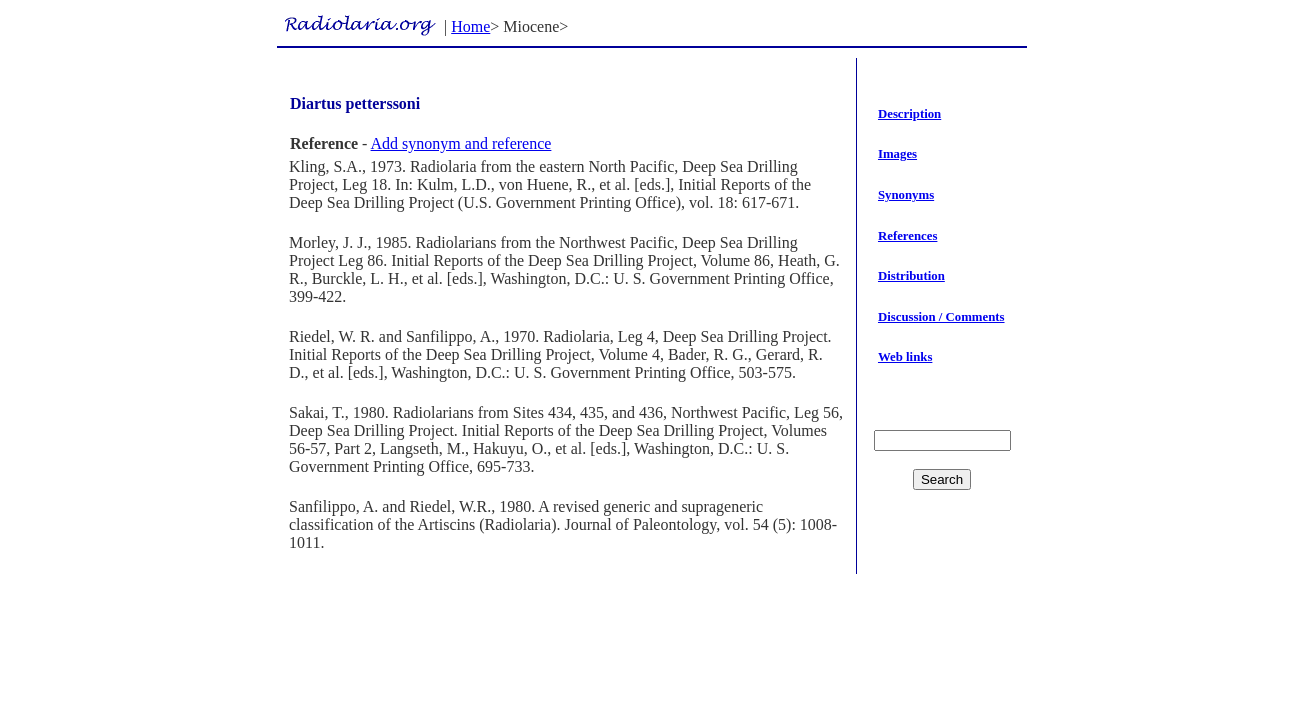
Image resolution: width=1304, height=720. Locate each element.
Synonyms (906, 195)
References (907, 236)
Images (897, 154)
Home (470, 26)
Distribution (911, 276)
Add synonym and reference (461, 143)
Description (909, 114)
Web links (905, 357)
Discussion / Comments (941, 317)
